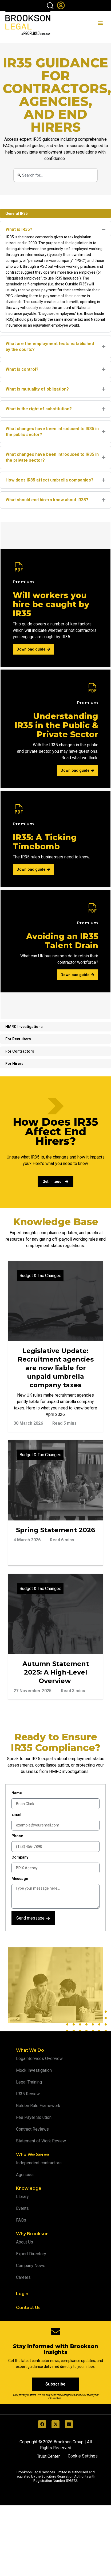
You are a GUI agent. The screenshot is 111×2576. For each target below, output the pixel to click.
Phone (17, 1836)
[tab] (55, 213)
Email (16, 1814)
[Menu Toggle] (100, 23)
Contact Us (28, 2307)
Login (22, 2293)
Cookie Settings (83, 2456)
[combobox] (55, 175)
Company (19, 1857)
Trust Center (48, 2456)
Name (16, 1793)
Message (19, 1878)
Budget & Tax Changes (40, 1275)
